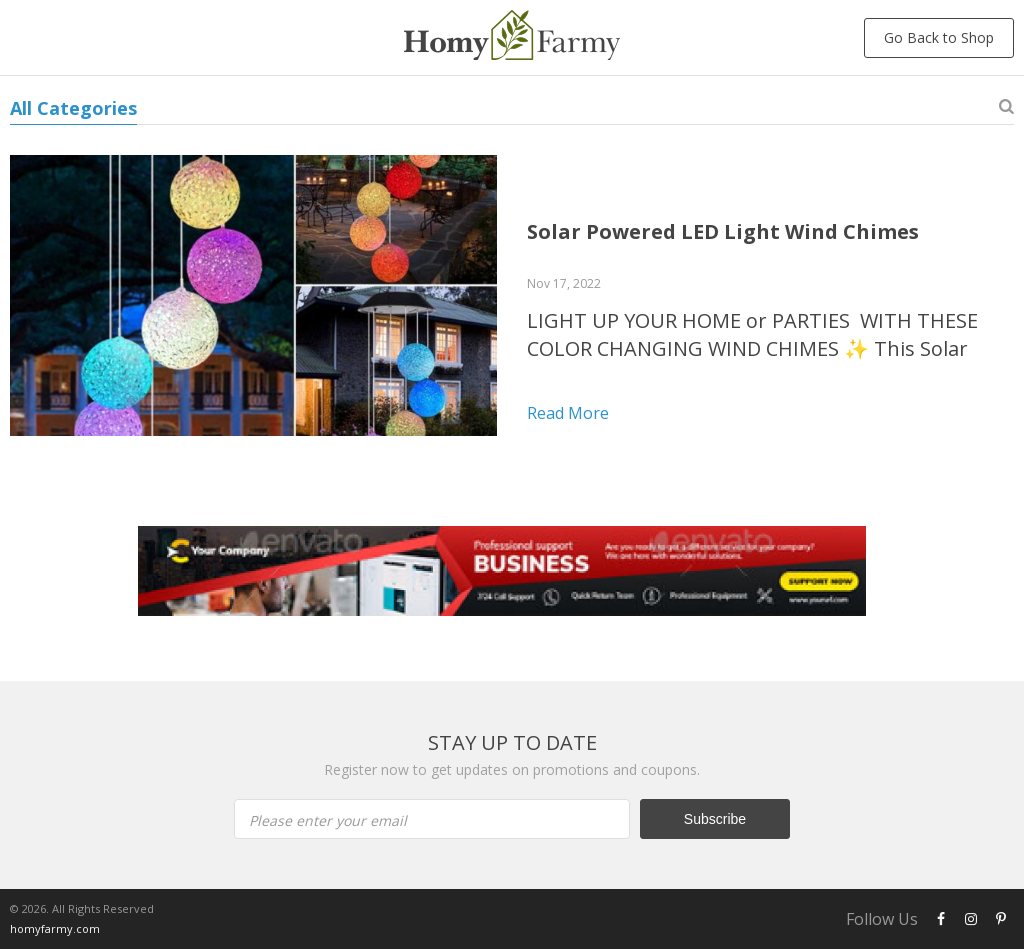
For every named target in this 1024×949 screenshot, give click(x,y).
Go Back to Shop (939, 37)
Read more (568, 413)
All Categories (73, 108)
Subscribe (715, 819)
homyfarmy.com (55, 928)
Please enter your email (328, 820)
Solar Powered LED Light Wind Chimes (723, 231)
